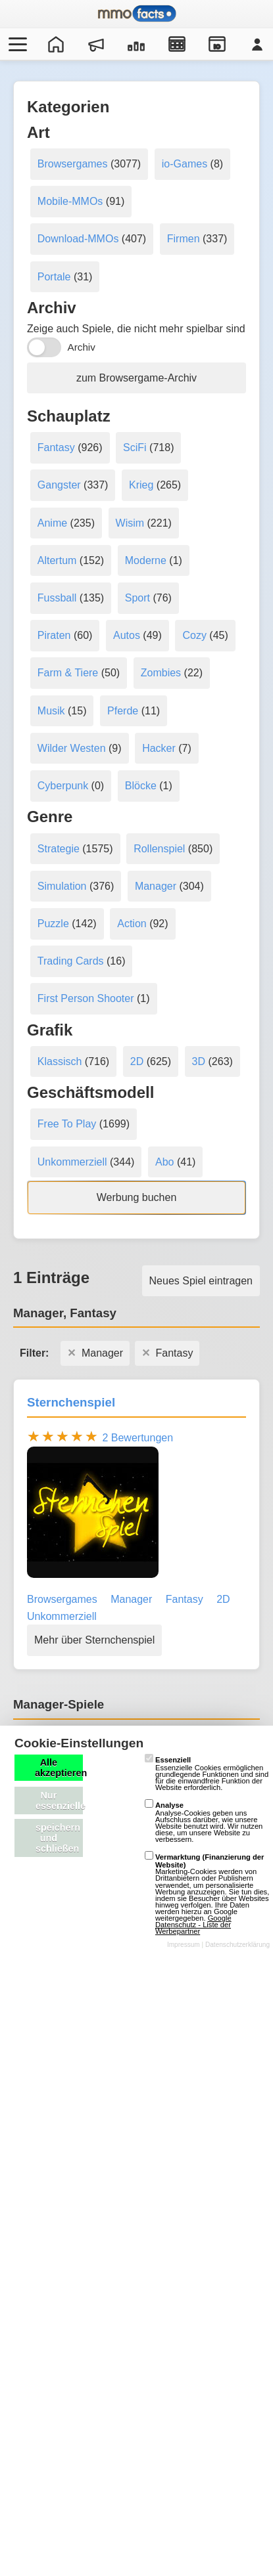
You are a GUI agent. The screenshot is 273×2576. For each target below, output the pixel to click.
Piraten (54, 635)
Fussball (57, 597)
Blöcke (141, 785)
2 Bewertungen (137, 1437)
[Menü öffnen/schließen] (16, 44)
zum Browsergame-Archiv (136, 377)
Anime (52, 523)
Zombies (161, 672)
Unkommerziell (72, 1162)
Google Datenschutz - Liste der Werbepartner (193, 1924)
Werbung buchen (137, 1197)
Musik (51, 710)
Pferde (122, 710)
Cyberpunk (62, 785)
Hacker (159, 748)
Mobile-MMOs (70, 201)
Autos (126, 635)
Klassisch (59, 1061)
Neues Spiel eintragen (201, 1280)
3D (198, 1061)
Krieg (141, 485)
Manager (155, 886)
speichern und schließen (58, 1838)
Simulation (62, 886)
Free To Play (67, 1123)
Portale (54, 276)
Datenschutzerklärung (237, 1944)
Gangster (59, 485)
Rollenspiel (159, 848)
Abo (164, 1162)
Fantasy (56, 447)
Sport (137, 597)
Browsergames (72, 163)
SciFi (135, 447)
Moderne (145, 560)
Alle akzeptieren (59, 1767)
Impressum (183, 1944)
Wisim (130, 523)
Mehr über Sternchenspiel (94, 1640)
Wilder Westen (71, 748)
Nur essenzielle (59, 1800)
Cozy (194, 635)
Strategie (58, 848)
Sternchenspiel (71, 1402)
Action (131, 923)
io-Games (184, 163)
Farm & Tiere (67, 672)
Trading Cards (70, 961)
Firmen (183, 238)
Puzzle (53, 923)
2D (136, 1061)
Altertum (57, 560)
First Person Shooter (85, 998)
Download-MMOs (78, 238)
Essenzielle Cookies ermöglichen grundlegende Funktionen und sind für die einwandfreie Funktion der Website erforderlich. (206, 1773)
